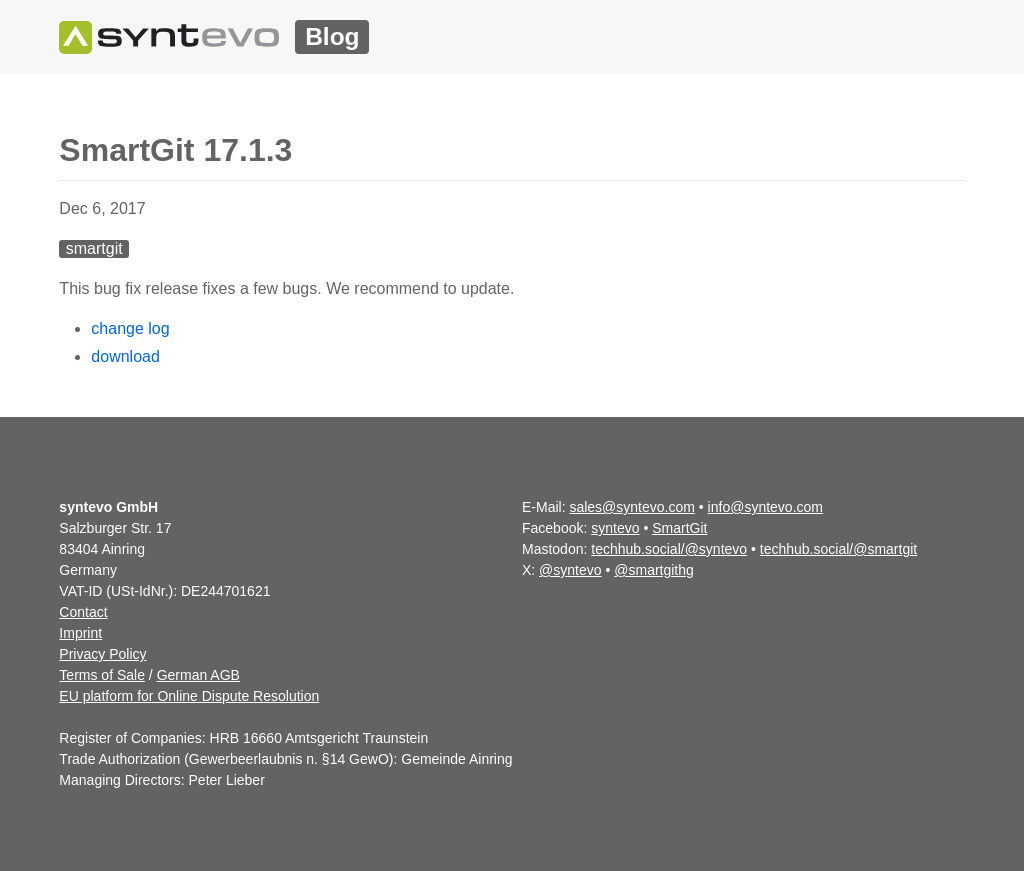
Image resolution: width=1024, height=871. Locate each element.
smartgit (94, 248)
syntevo (615, 528)
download (125, 356)
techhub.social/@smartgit (838, 549)
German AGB (198, 675)
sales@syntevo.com (631, 507)
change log (130, 328)
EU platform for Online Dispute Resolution (189, 696)
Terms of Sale (102, 675)
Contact (83, 612)
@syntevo (570, 570)
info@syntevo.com (765, 507)
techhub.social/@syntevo (669, 549)
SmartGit (679, 528)
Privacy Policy (102, 654)
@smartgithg (654, 570)
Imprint (80, 633)
